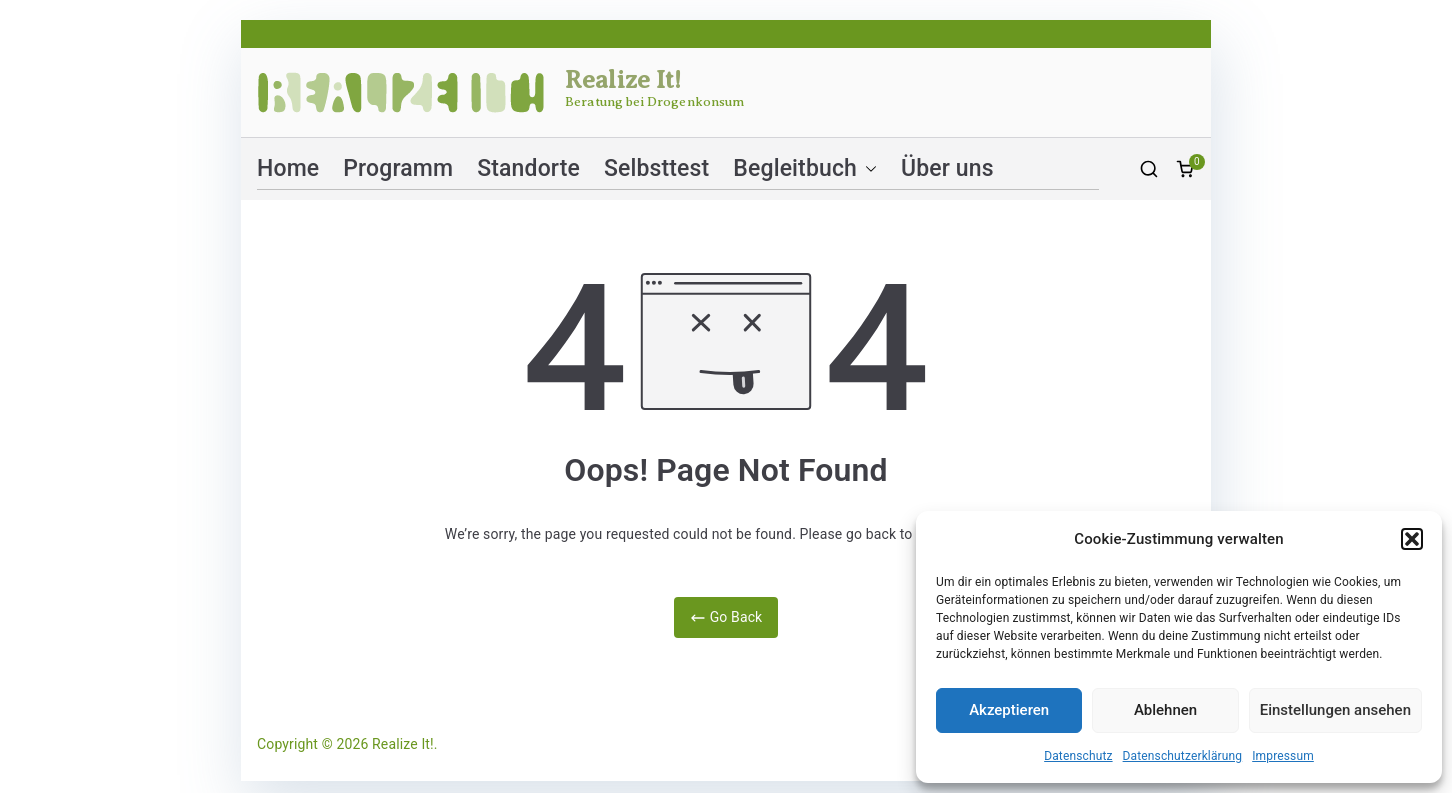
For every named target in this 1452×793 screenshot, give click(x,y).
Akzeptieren (1009, 710)
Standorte (528, 168)
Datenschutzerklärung (1183, 756)
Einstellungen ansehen (1335, 710)
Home (288, 168)
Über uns (947, 168)
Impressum (1283, 756)
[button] (1412, 539)
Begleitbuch (805, 168)
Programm (398, 168)
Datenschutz (1078, 756)
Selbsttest (656, 168)
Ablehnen (1165, 710)
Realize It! (623, 80)
